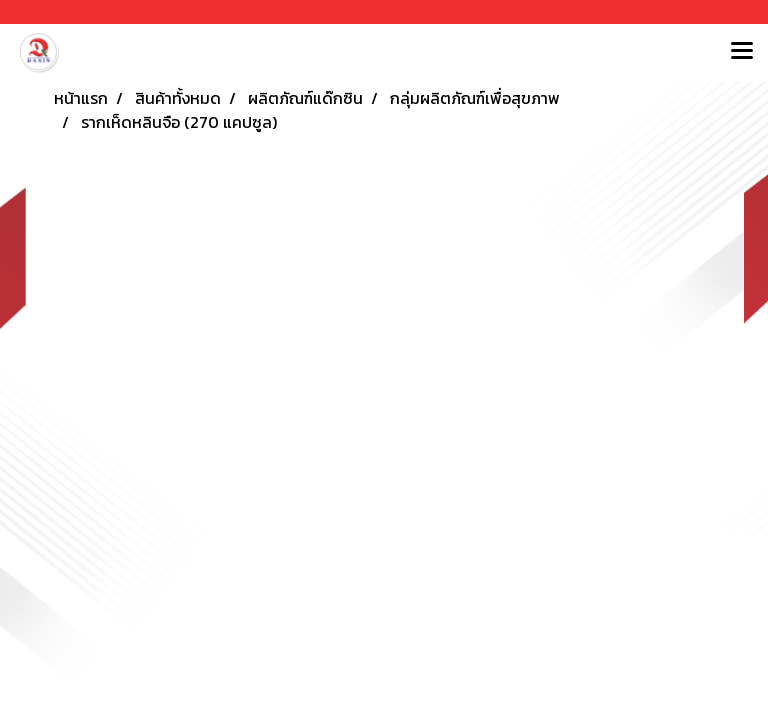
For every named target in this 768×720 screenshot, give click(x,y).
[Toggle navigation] (742, 52)
